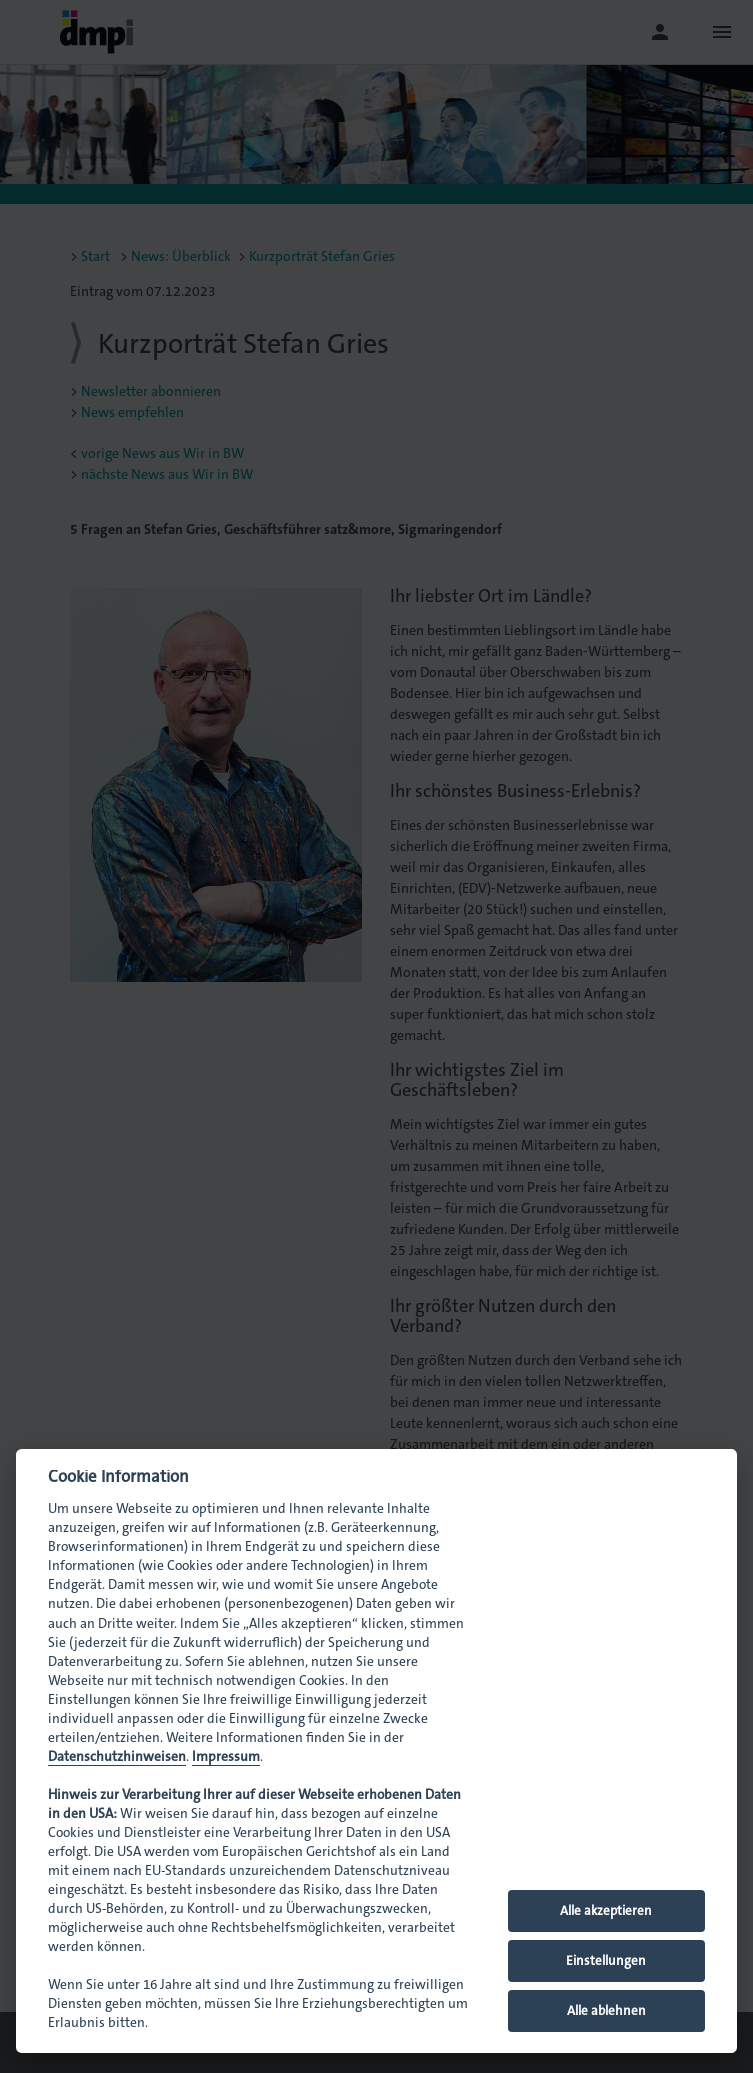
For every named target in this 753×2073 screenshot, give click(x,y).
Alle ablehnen (606, 2010)
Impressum (226, 1756)
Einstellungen (606, 1960)
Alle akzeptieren (606, 1910)
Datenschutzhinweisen (117, 1756)
